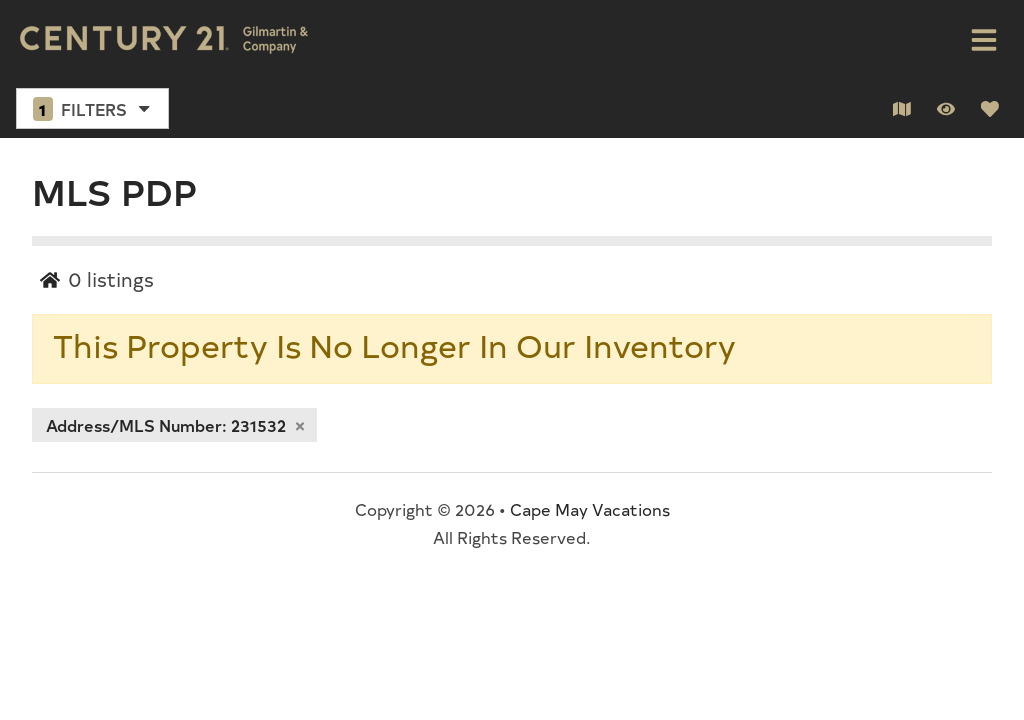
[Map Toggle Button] (902, 109)
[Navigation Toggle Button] (984, 40)
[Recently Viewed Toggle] (946, 109)
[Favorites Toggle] (990, 109)
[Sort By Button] (858, 109)
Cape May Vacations (590, 509)
